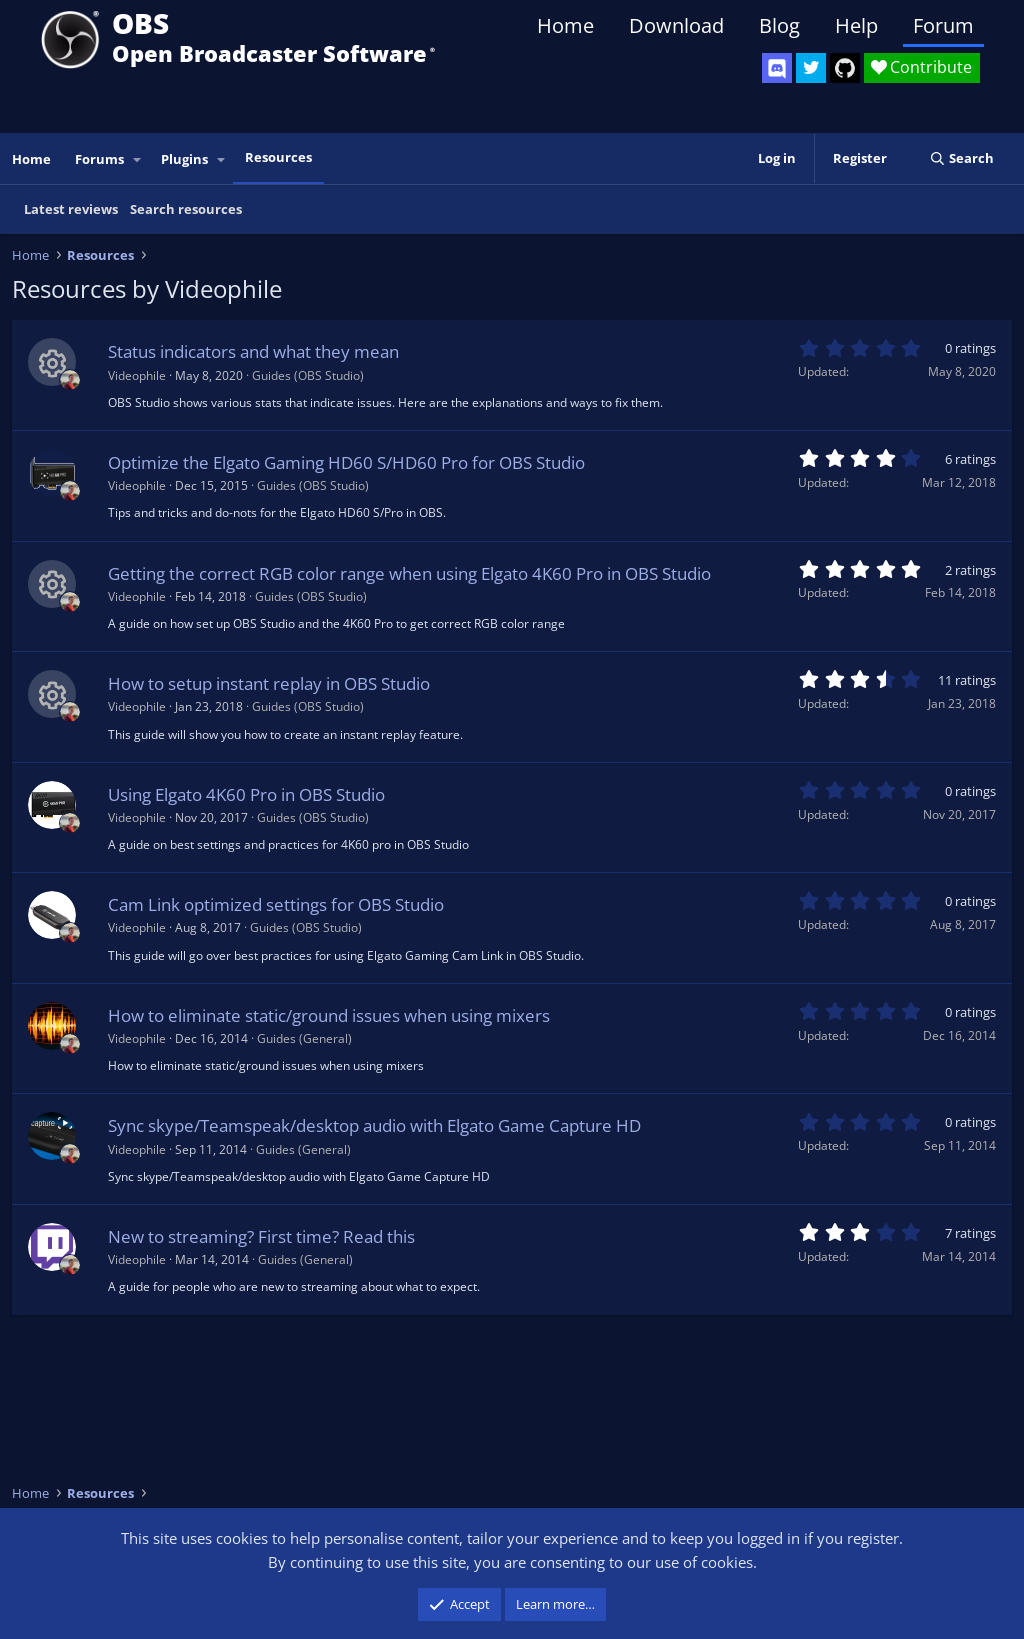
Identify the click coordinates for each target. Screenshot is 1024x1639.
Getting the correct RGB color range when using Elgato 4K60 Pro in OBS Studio (409, 573)
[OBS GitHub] (845, 68)
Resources (278, 157)
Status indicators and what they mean (253, 351)
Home (565, 25)
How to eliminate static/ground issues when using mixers (329, 1015)
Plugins (184, 159)
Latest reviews (71, 209)
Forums (99, 159)
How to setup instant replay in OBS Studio (269, 683)
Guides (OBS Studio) (308, 375)
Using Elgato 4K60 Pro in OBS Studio (246, 794)
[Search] (961, 158)
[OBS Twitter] (811, 68)
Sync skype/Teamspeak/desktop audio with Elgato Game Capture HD (374, 1125)
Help (856, 25)
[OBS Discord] (777, 68)
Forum (943, 25)
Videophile (137, 375)
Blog (779, 25)
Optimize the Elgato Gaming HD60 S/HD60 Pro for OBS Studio (346, 462)
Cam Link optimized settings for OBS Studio (276, 904)
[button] (138, 159)
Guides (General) (304, 1038)
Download (676, 25)
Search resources (186, 209)
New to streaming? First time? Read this (261, 1236)
